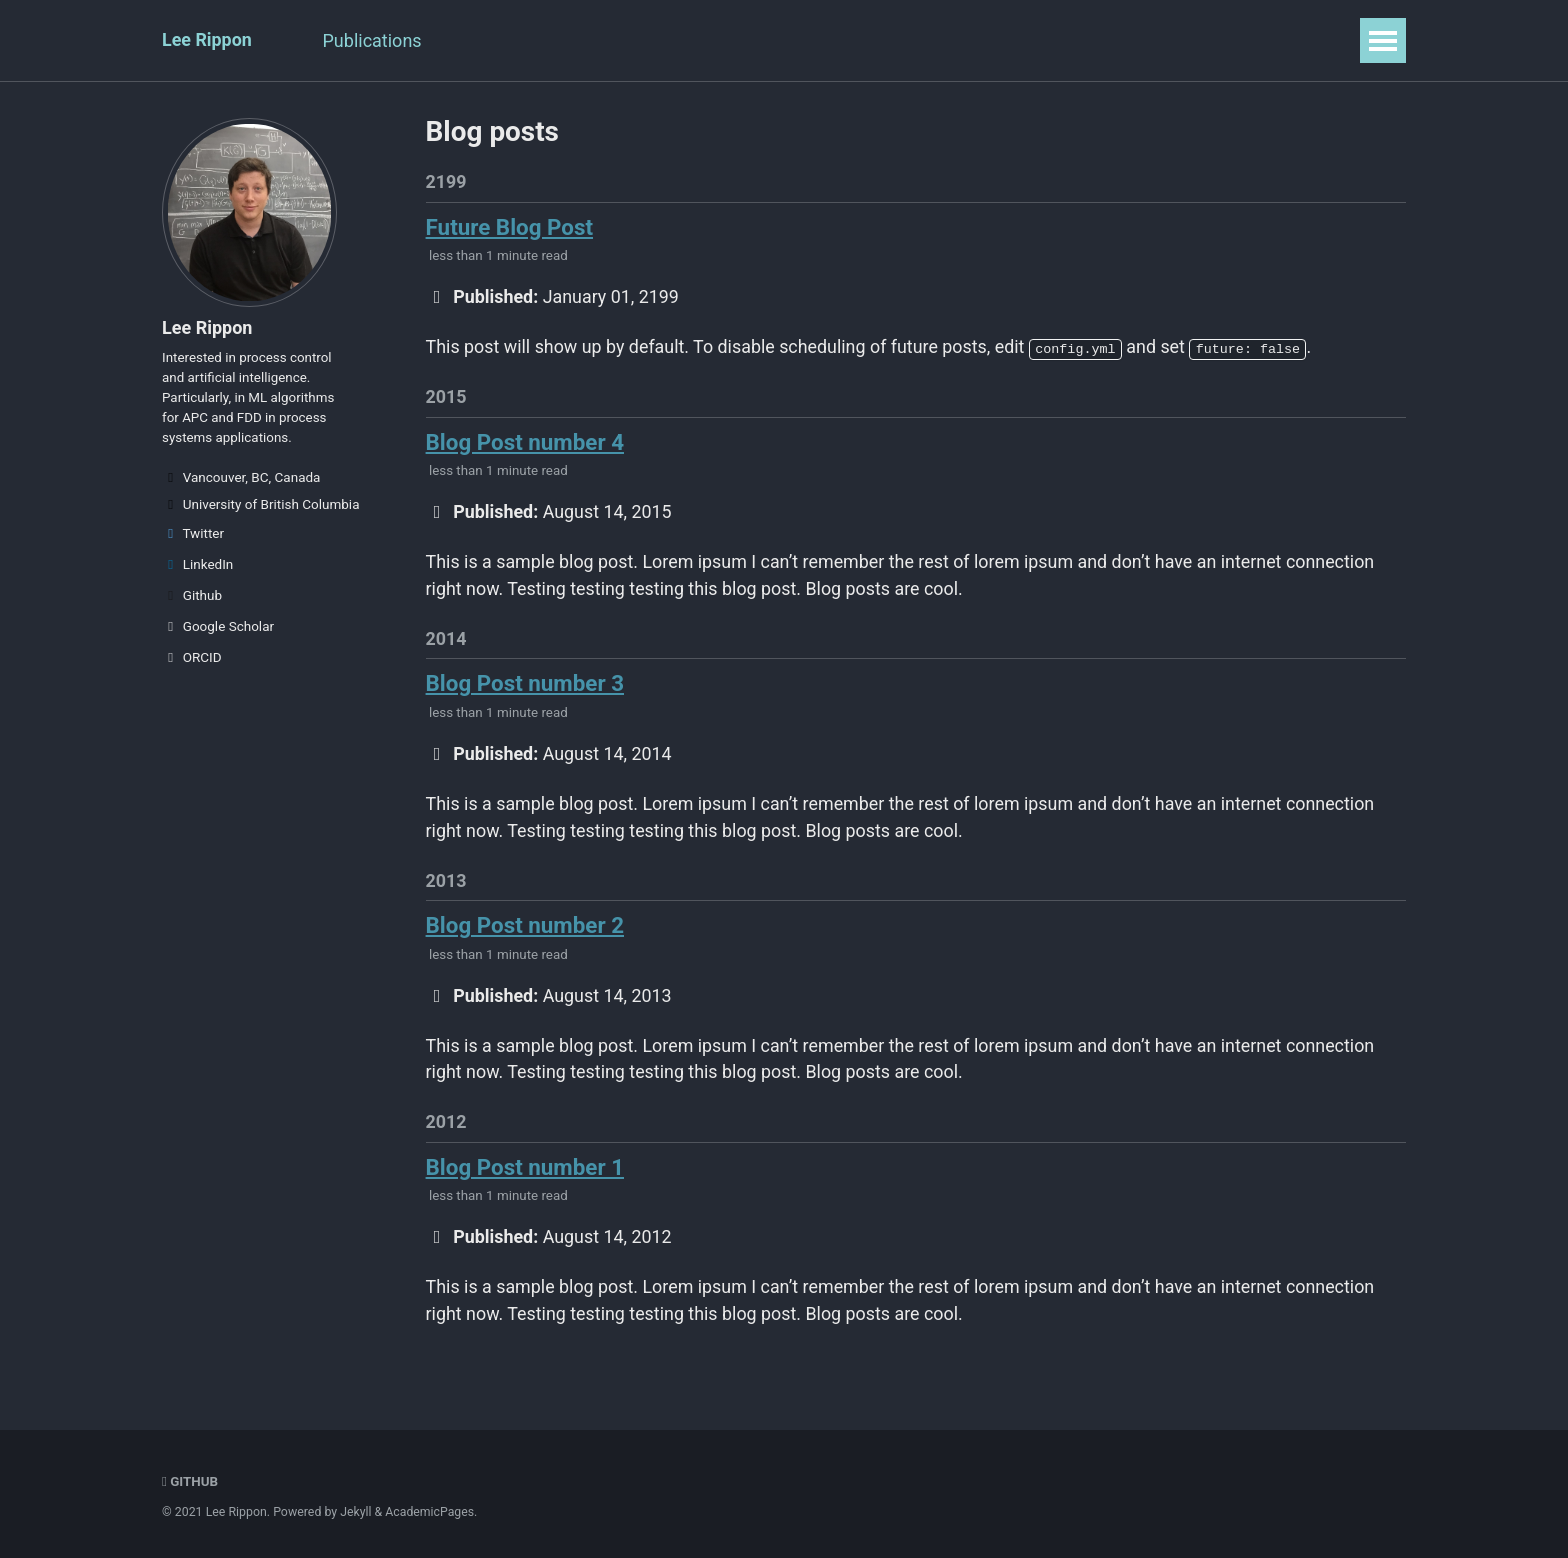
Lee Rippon (207, 40)
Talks (481, 40)
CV (886, 40)
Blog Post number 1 (526, 1175)
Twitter (193, 536)
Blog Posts (795, 40)
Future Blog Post (510, 227)
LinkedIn (197, 567)
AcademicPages (430, 1513)
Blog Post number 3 (526, 688)
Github (192, 598)
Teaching (574, 40)
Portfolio (681, 40)
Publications (373, 40)
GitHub (190, 1482)
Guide (957, 40)
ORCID (192, 660)
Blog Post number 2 (526, 931)
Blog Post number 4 (526, 444)
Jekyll (356, 1513)
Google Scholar (218, 629)
